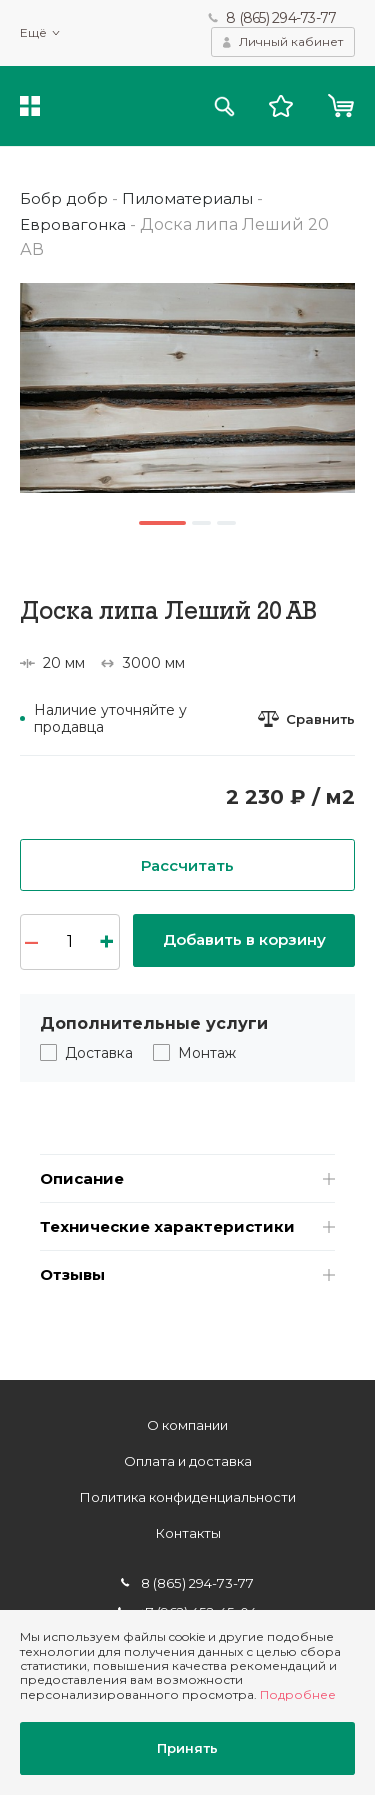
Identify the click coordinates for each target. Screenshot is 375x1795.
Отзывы (75, 1286)
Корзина (340, 108)
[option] (187, 388)
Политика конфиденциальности (187, 1497)
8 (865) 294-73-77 (280, 18)
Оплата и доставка (187, 1461)
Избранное (279, 108)
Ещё (33, 34)
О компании (187, 1425)
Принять (187, 1747)
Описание (84, 1184)
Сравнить (318, 718)
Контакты (188, 1533)
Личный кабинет (291, 42)
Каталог (30, 108)
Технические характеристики (173, 1235)
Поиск (221, 108)
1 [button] (162, 523)
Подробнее (298, 1691)
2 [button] (203, 523)
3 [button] (229, 523)
